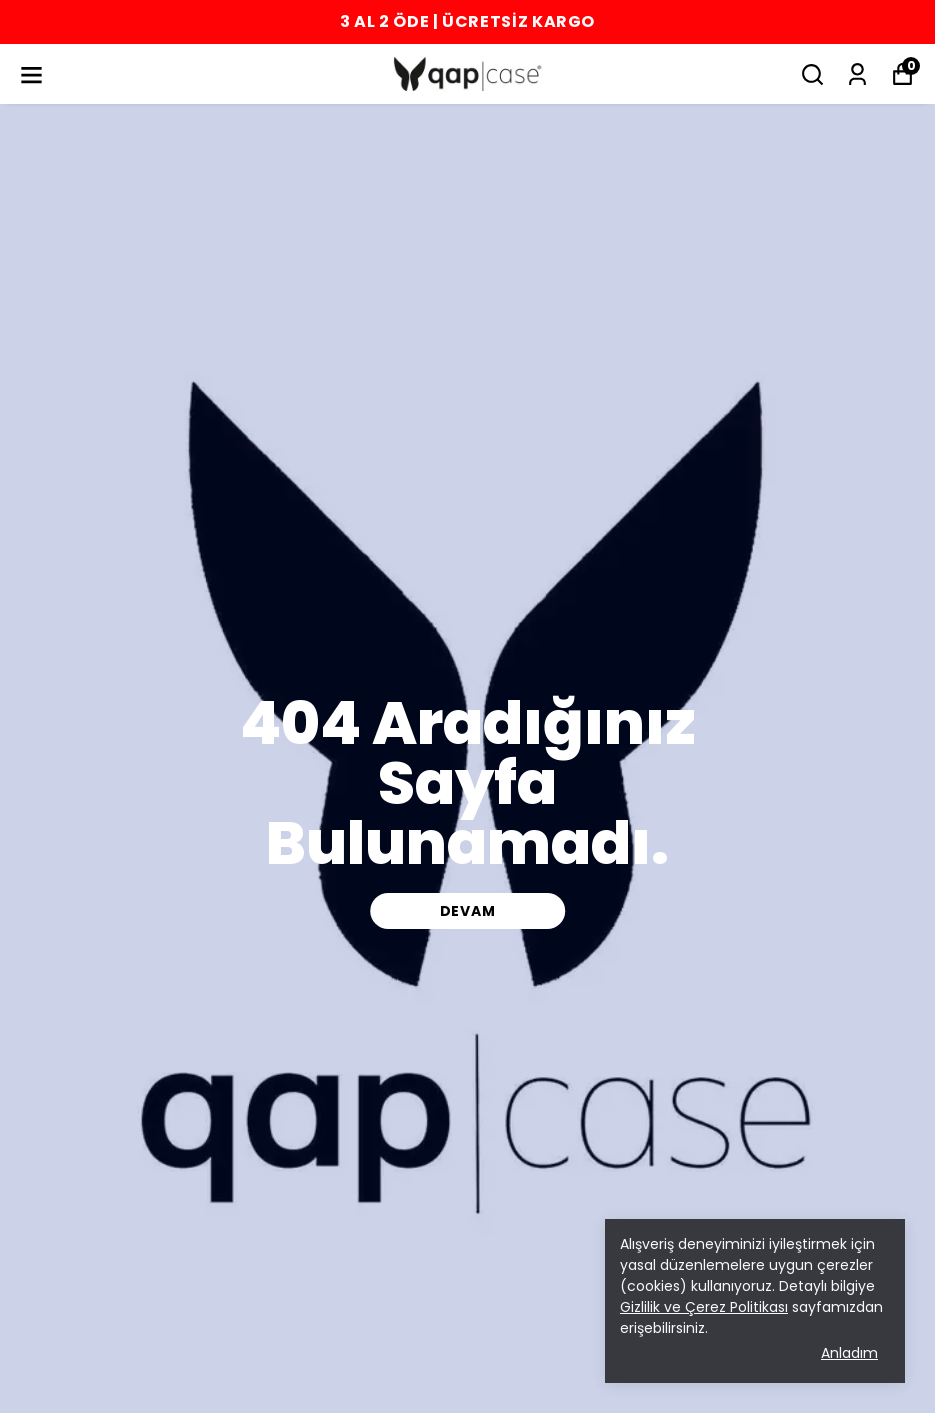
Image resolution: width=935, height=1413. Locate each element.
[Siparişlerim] (857, 74)
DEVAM (468, 911)
